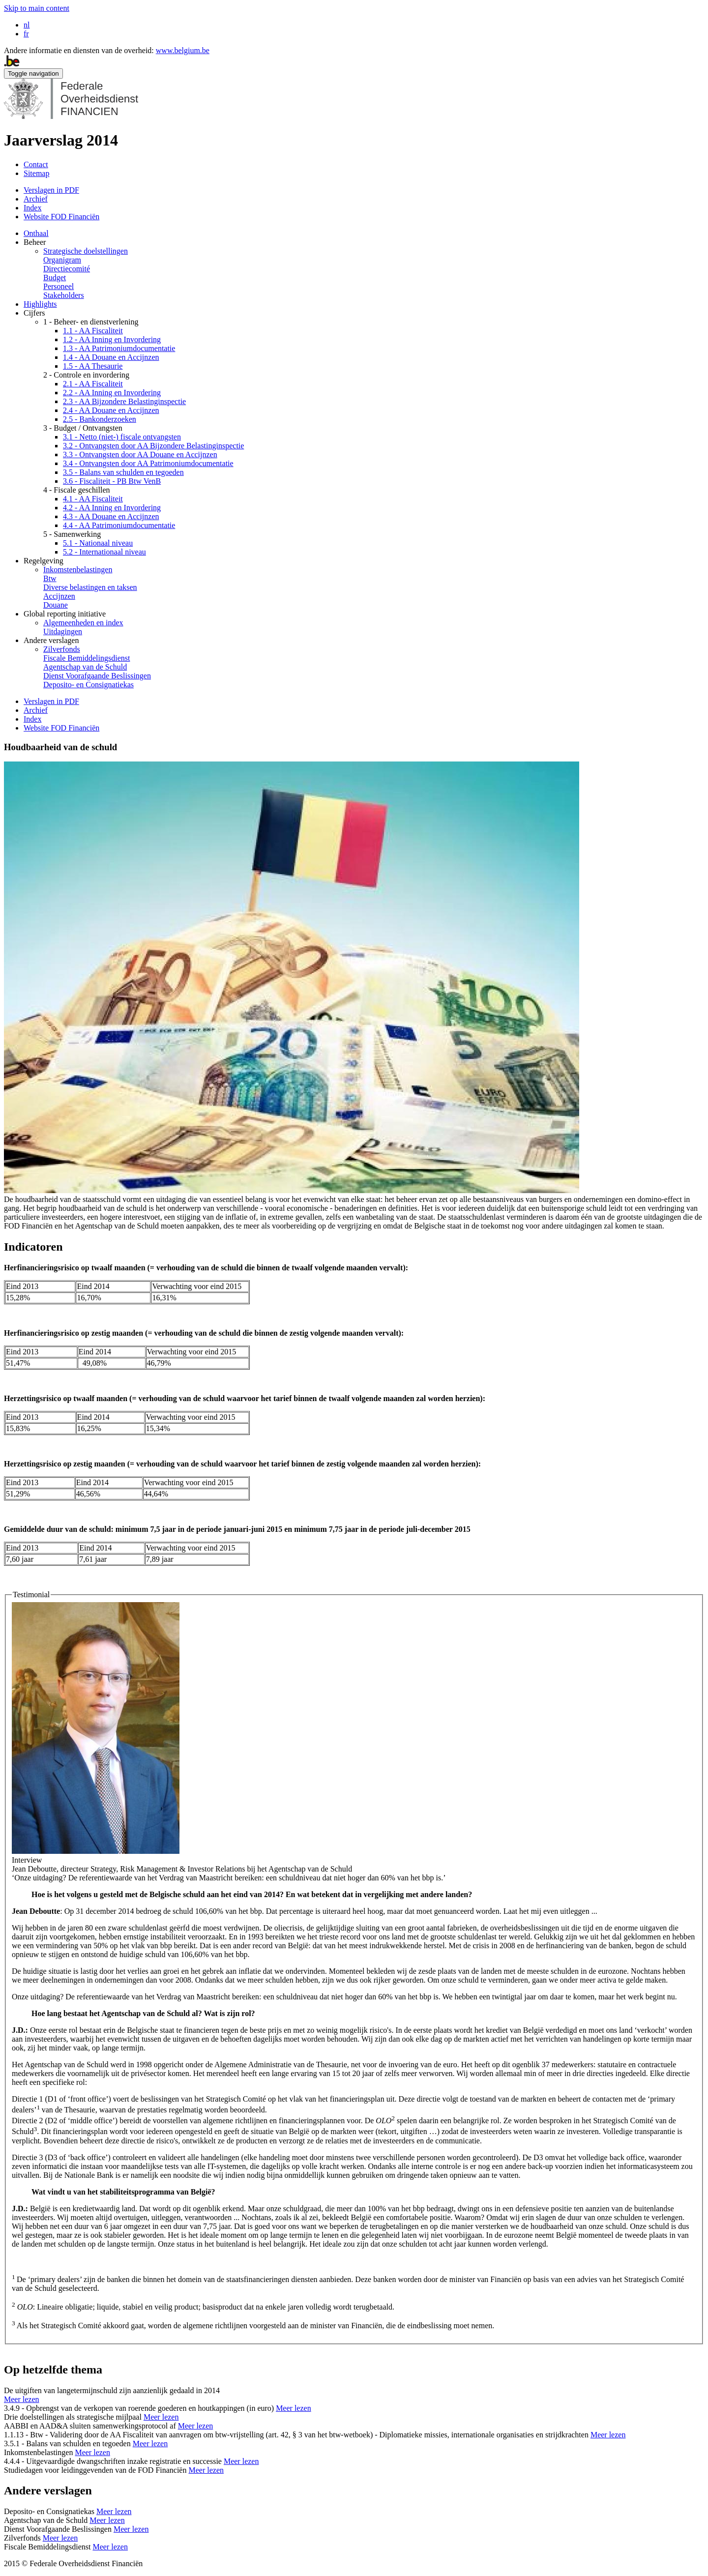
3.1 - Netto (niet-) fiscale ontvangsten (122, 437)
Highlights (40, 304)
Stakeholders (63, 295)
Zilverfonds (61, 649)
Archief (36, 199)
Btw (50, 578)
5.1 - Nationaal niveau (98, 543)
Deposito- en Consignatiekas (88, 684)
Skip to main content (36, 8)
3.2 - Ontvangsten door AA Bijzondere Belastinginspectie (153, 445)
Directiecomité (66, 268)
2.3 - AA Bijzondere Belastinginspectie (124, 401)
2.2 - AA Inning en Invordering (112, 392)
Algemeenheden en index (83, 622)
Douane (55, 605)
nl (27, 25)
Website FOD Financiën (61, 216)
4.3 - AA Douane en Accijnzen (111, 516)
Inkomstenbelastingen (77, 569)
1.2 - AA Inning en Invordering (112, 339)
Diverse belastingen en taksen (90, 587)
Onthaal (36, 233)
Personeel (58, 286)
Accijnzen (59, 596)
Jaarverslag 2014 (61, 140)
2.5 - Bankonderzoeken (99, 419)
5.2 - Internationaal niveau (104, 552)
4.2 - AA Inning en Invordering (112, 507)
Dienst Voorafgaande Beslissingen (97, 676)
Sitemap (36, 173)
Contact (36, 164)
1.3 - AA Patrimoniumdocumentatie (119, 348)
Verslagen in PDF (51, 190)
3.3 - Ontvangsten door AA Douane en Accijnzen (140, 454)
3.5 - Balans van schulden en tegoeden (123, 472)
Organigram (62, 260)
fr (26, 33)
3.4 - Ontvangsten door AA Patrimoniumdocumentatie (148, 463)
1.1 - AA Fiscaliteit (93, 330)
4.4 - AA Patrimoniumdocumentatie (119, 525)
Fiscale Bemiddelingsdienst (86, 658)
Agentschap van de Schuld (85, 667)
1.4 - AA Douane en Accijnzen (111, 357)
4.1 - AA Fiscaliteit (93, 499)
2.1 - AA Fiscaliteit (93, 384)
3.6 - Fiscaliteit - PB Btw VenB (112, 481)
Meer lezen (21, 2399)
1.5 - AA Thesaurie (92, 366)
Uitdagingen (62, 631)
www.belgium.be (182, 50)
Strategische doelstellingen (85, 251)
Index (32, 208)
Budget (54, 277)
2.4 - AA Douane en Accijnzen (111, 410)
